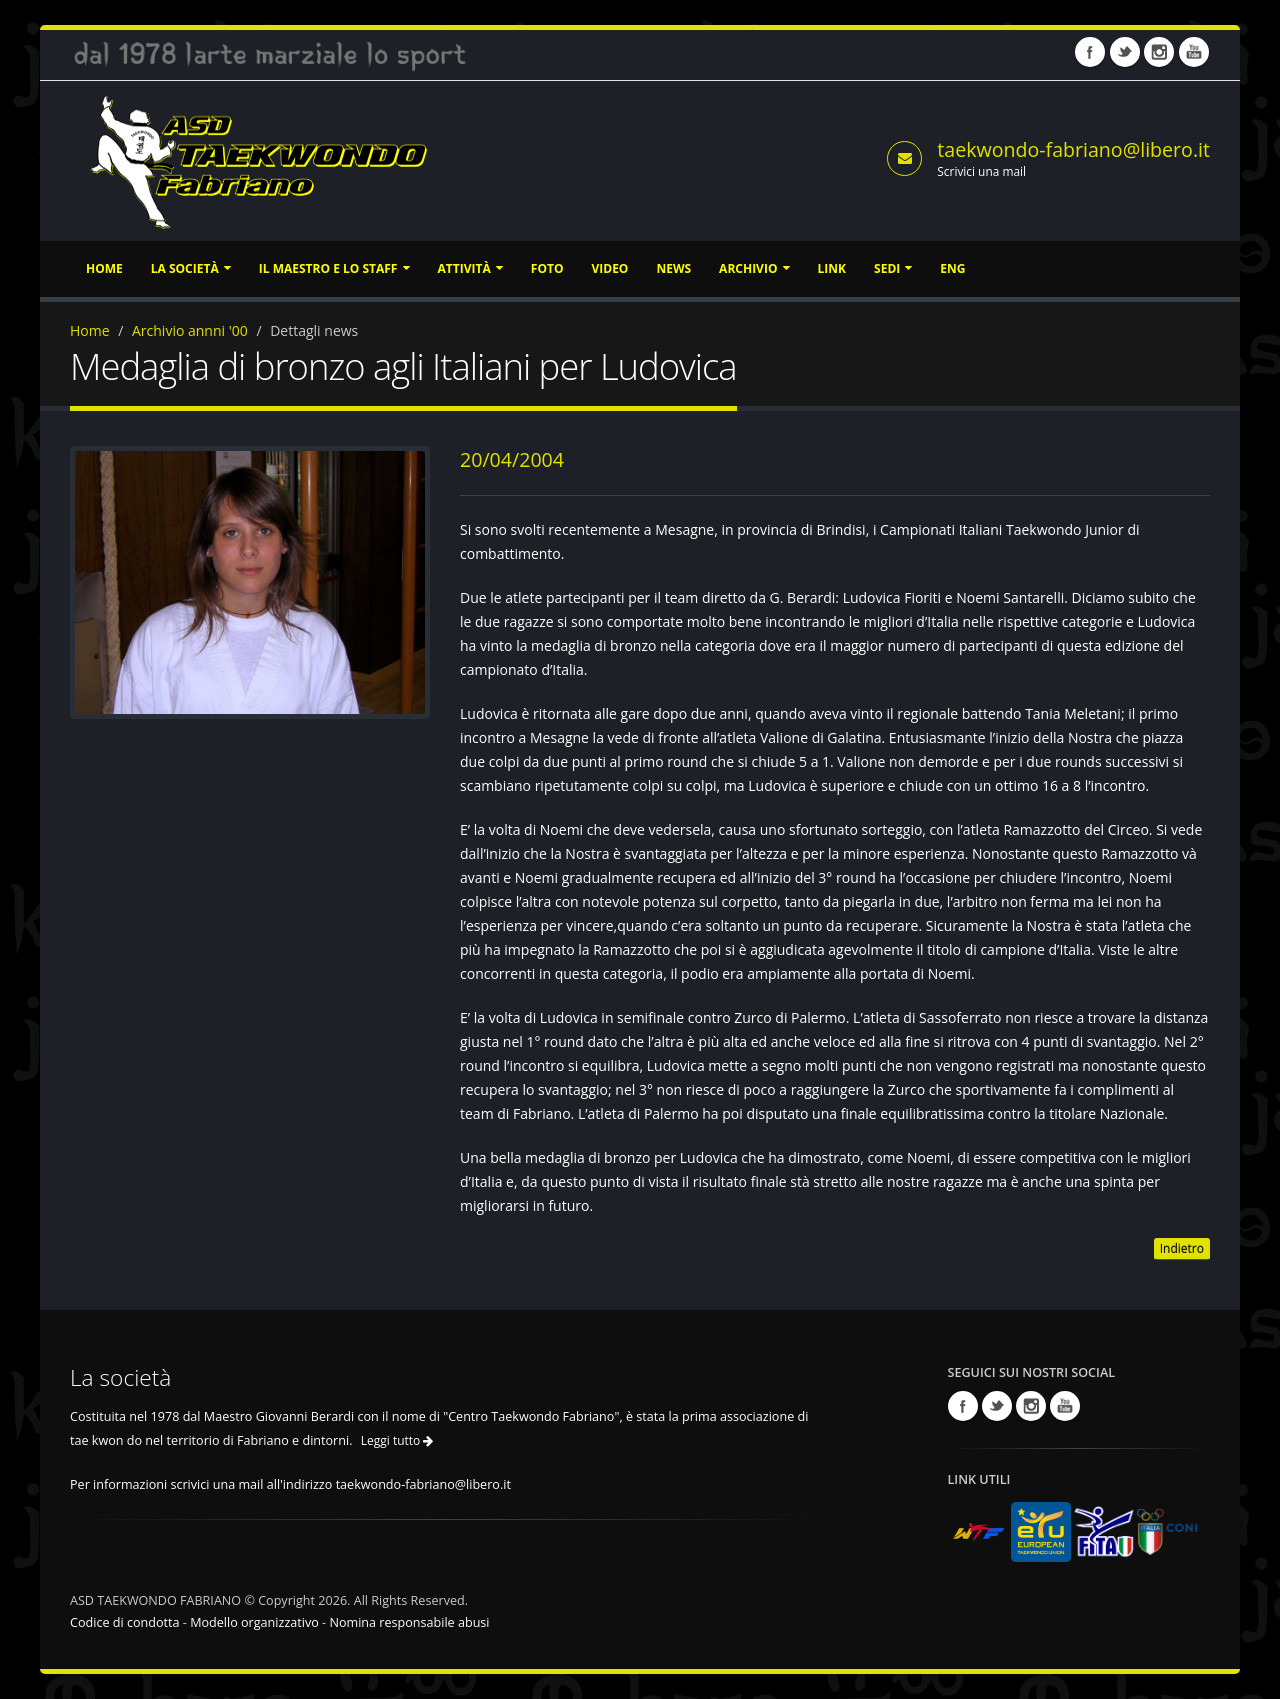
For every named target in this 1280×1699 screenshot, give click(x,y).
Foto (547, 268)
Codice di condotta (125, 1622)
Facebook (1090, 52)
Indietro (1182, 1248)
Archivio (754, 268)
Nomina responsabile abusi (409, 1622)
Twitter (1125, 52)
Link (832, 268)
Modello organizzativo (254, 1622)
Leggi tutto (397, 1440)
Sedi (893, 268)
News (673, 268)
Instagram (1159, 52)
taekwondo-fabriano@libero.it (1073, 149)
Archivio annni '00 (190, 330)
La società (191, 268)
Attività (470, 268)
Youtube (1194, 52)
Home (104, 268)
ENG (952, 268)
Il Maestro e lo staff (334, 268)
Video (609, 268)
